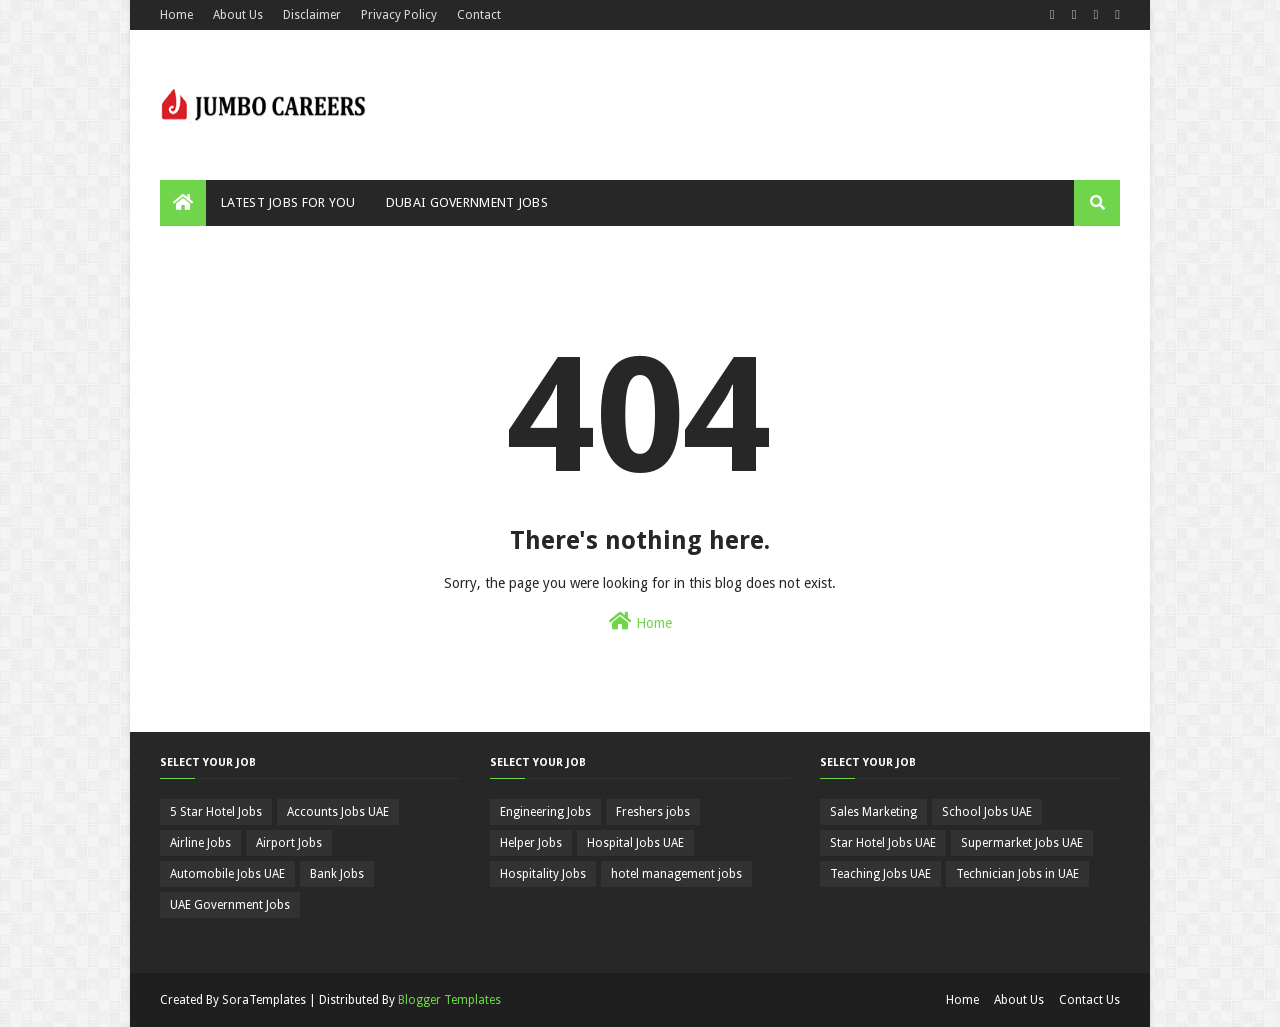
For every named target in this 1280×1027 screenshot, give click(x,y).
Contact (479, 15)
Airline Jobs (200, 843)
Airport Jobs (289, 843)
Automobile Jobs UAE (227, 874)
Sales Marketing (873, 812)
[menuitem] (183, 203)
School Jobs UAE (987, 812)
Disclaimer (312, 15)
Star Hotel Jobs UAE (883, 843)
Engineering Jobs (545, 812)
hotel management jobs (676, 874)
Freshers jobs (653, 812)
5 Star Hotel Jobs (216, 812)
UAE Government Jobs (230, 905)
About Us (238, 15)
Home (176, 15)
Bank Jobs (337, 874)
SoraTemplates (264, 1000)
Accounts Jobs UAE (338, 812)
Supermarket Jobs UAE (1022, 843)
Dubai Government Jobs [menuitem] (467, 202)
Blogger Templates (449, 1000)
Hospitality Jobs (543, 874)
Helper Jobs (531, 843)
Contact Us (1089, 1000)
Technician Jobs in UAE (1017, 874)
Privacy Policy (399, 15)
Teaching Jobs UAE (880, 874)
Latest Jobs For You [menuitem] (288, 202)
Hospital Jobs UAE (635, 843)
